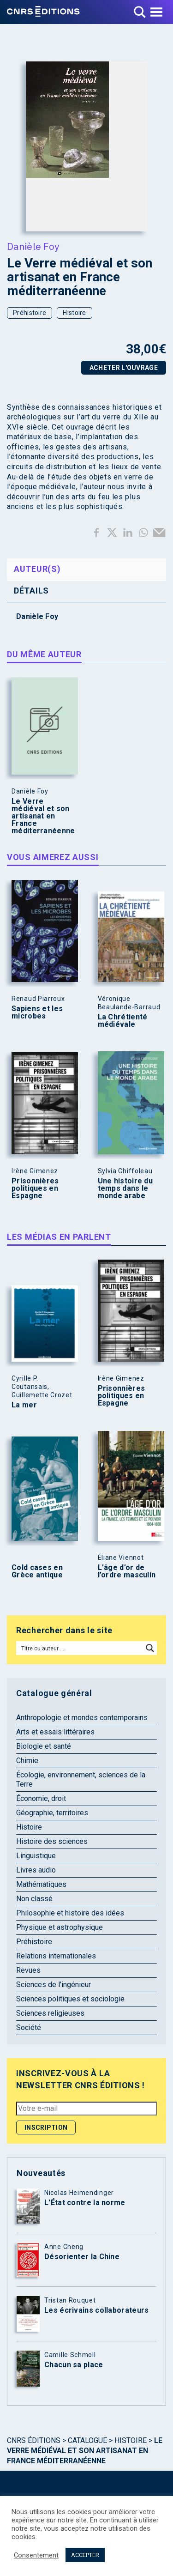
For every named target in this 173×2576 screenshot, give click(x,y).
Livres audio (36, 1870)
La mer (24, 1405)
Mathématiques (41, 1884)
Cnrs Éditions (33, 2440)
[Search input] (80, 1648)
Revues (28, 1970)
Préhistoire (29, 312)
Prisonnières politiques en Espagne (35, 1188)
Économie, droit (41, 1798)
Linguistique (36, 1855)
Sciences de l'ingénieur (53, 1984)
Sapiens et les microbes (37, 1012)
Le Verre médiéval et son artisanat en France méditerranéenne (43, 816)
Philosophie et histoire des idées (70, 1913)
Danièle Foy (33, 246)
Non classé (34, 1898)
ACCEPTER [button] (85, 2555)
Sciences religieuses (50, 2013)
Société (28, 2027)
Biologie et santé (43, 1746)
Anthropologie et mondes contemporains (82, 1717)
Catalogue (87, 2440)
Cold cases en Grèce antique (37, 1571)
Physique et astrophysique (59, 1927)
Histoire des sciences (52, 1841)
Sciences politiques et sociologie (70, 1998)
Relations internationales (56, 1956)
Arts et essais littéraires (55, 1731)
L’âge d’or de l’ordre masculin (127, 1571)
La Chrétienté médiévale (123, 1020)
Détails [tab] (31, 590)
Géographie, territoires (52, 1812)
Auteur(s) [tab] (37, 569)
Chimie (27, 1760)
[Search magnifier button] (150, 1648)
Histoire (74, 312)
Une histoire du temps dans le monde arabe (125, 1188)
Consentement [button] (36, 2555)
